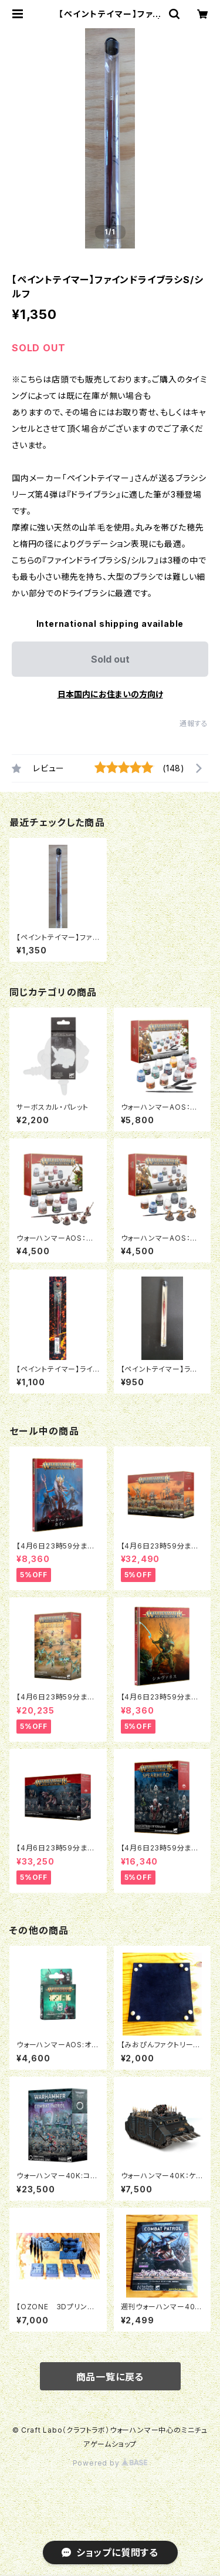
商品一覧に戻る (110, 2377)
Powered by (110, 2463)
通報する (194, 723)
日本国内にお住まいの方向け (110, 694)
